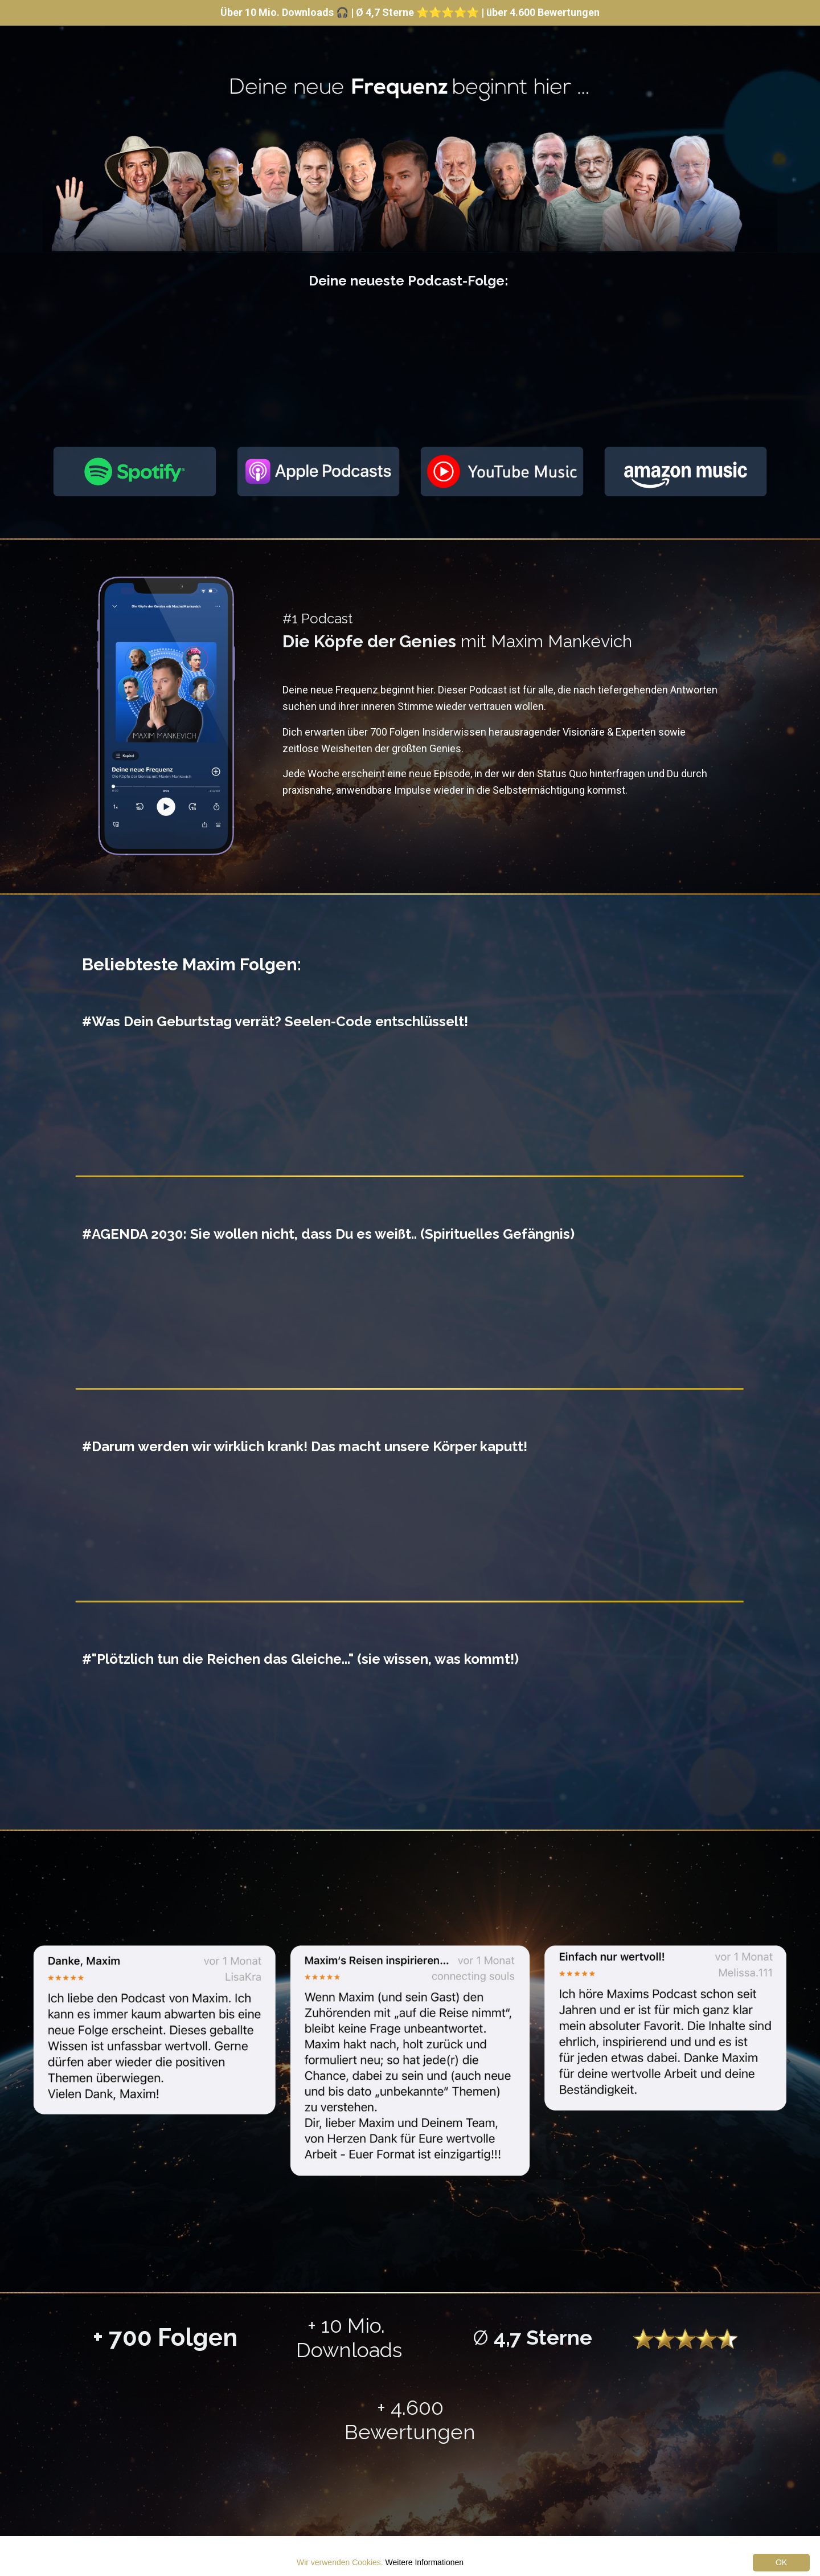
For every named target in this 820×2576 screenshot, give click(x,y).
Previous (31, 2062)
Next (788, 2062)
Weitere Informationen (425, 2562)
